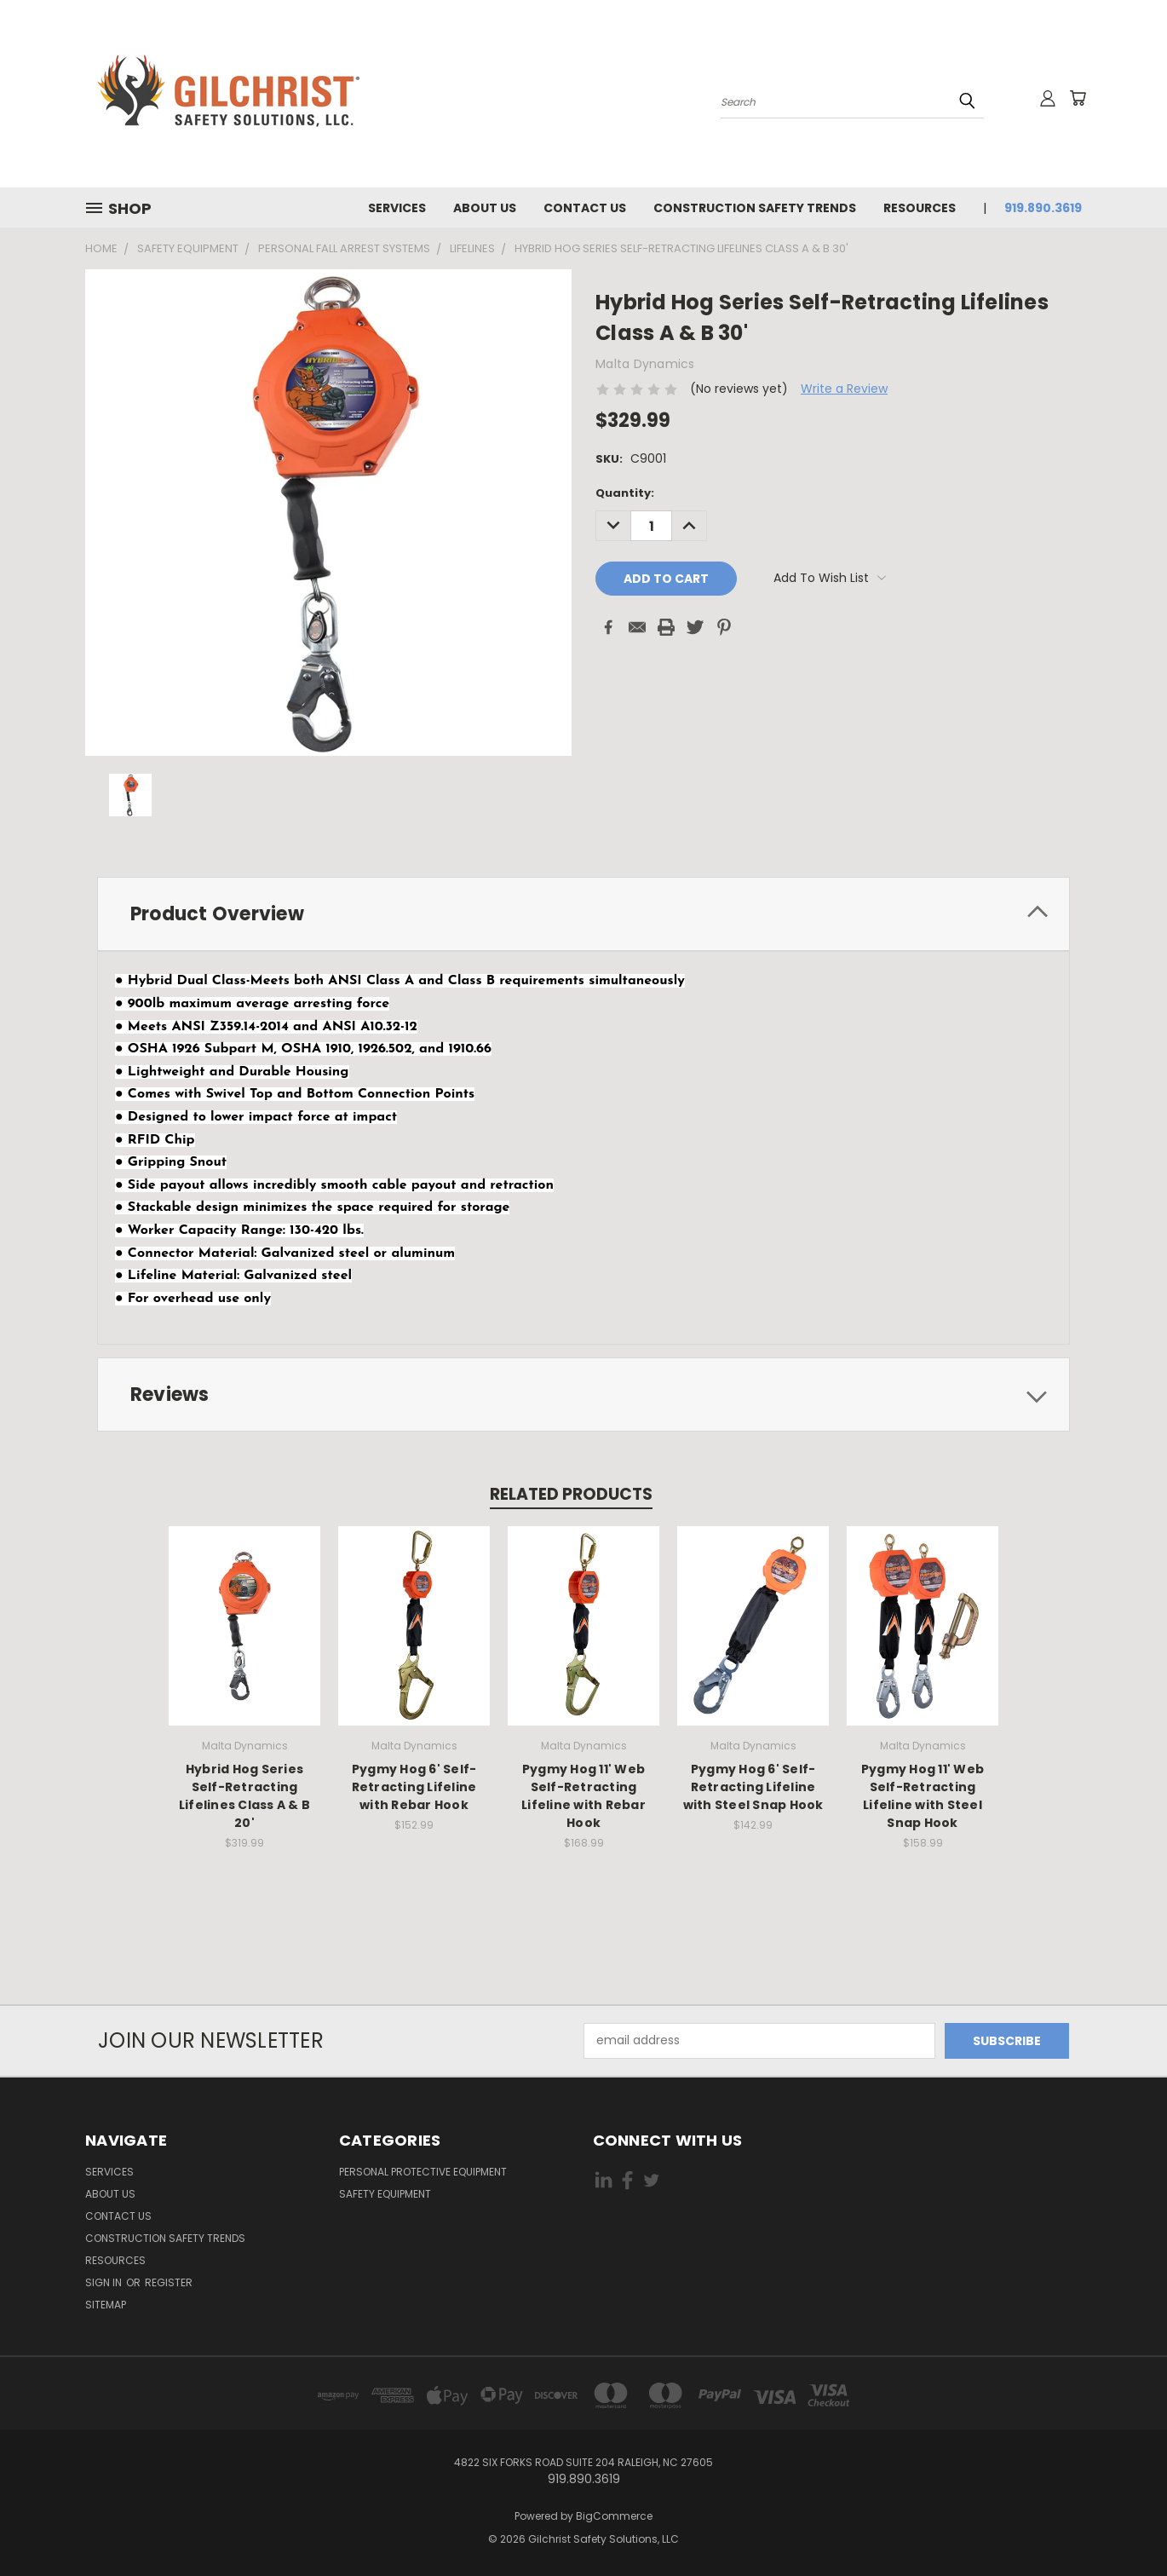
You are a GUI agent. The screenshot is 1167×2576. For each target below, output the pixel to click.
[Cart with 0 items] (1077, 98)
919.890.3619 (1043, 207)
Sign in (104, 2282)
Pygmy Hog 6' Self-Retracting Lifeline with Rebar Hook (414, 1787)
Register (169, 2282)
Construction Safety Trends (754, 207)
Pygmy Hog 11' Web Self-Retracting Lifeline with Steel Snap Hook (922, 1796)
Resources (919, 207)
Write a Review (844, 388)
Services (397, 207)
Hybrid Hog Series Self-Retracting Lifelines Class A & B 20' (244, 1796)
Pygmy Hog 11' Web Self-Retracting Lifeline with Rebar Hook (583, 1796)
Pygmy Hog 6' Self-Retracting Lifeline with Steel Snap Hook (753, 1787)
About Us (484, 207)
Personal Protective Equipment (423, 2171)
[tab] (583, 914)
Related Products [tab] (571, 1494)
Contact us (584, 207)
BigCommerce (614, 2516)
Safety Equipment (385, 2194)
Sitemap (105, 2304)
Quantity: (624, 493)
